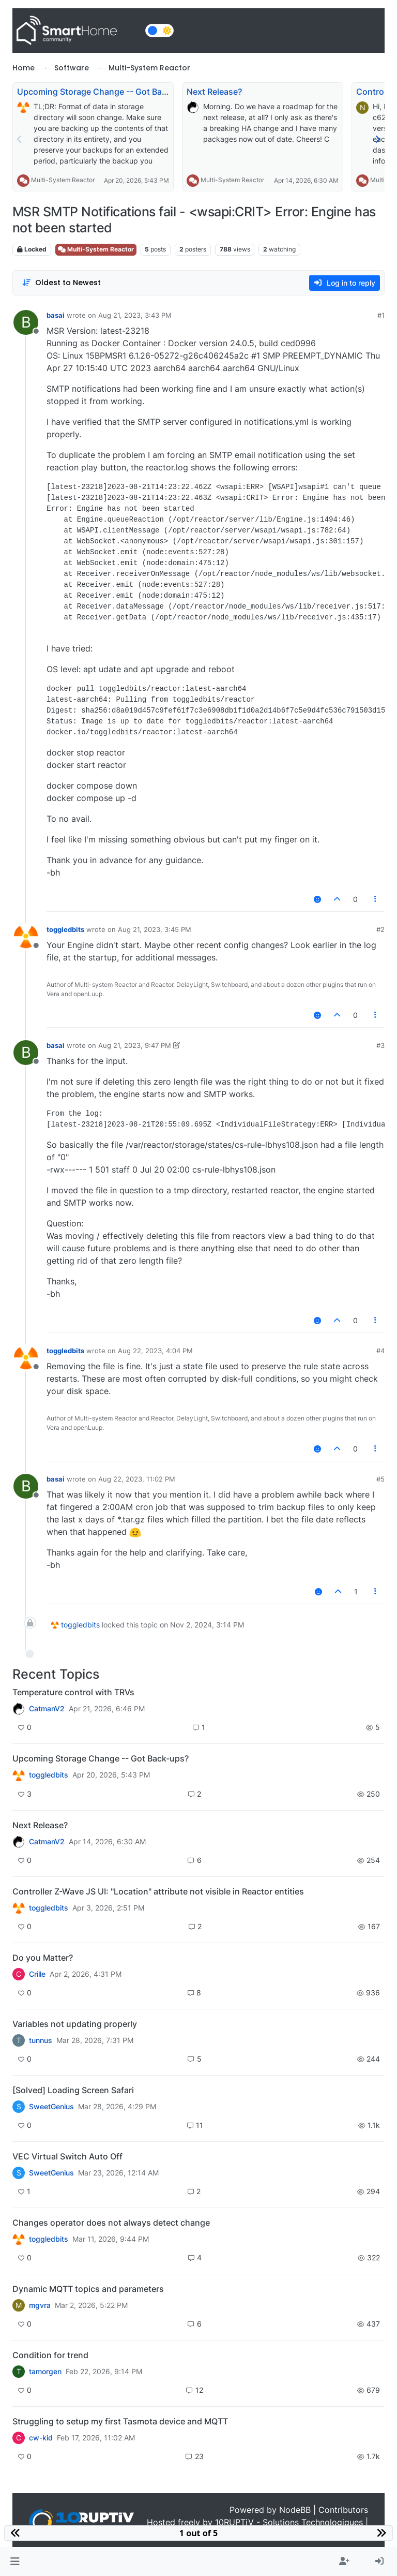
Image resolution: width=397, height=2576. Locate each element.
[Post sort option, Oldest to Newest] (61, 283)
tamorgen (45, 2371)
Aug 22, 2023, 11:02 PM (136, 1479)
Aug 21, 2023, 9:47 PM (134, 1045)
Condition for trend (50, 2355)
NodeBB (295, 2510)
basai (56, 315)
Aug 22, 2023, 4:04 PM (155, 1350)
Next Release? (214, 91)
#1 (381, 315)
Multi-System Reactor (63, 180)
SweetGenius (51, 2106)
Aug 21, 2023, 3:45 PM (154, 929)
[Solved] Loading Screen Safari (73, 2090)
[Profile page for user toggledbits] (25, 936)
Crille (37, 1974)
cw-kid (41, 2437)
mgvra (40, 2305)
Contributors (343, 2510)
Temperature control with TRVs (73, 1692)
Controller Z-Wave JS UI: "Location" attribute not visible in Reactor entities (158, 1891)
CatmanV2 (47, 1708)
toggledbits (65, 929)
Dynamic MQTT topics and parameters (88, 2289)
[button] (14, 2561)
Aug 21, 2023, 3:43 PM (135, 315)
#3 (380, 1045)
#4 (380, 1350)
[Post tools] (376, 899)
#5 (380, 1479)
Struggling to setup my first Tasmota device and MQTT (120, 2421)
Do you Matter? (42, 1957)
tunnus (40, 2040)
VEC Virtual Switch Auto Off (67, 2156)
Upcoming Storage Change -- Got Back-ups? (105, 91)
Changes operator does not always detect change (111, 2222)
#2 (380, 929)
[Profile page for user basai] (25, 322)
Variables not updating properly (74, 2024)
